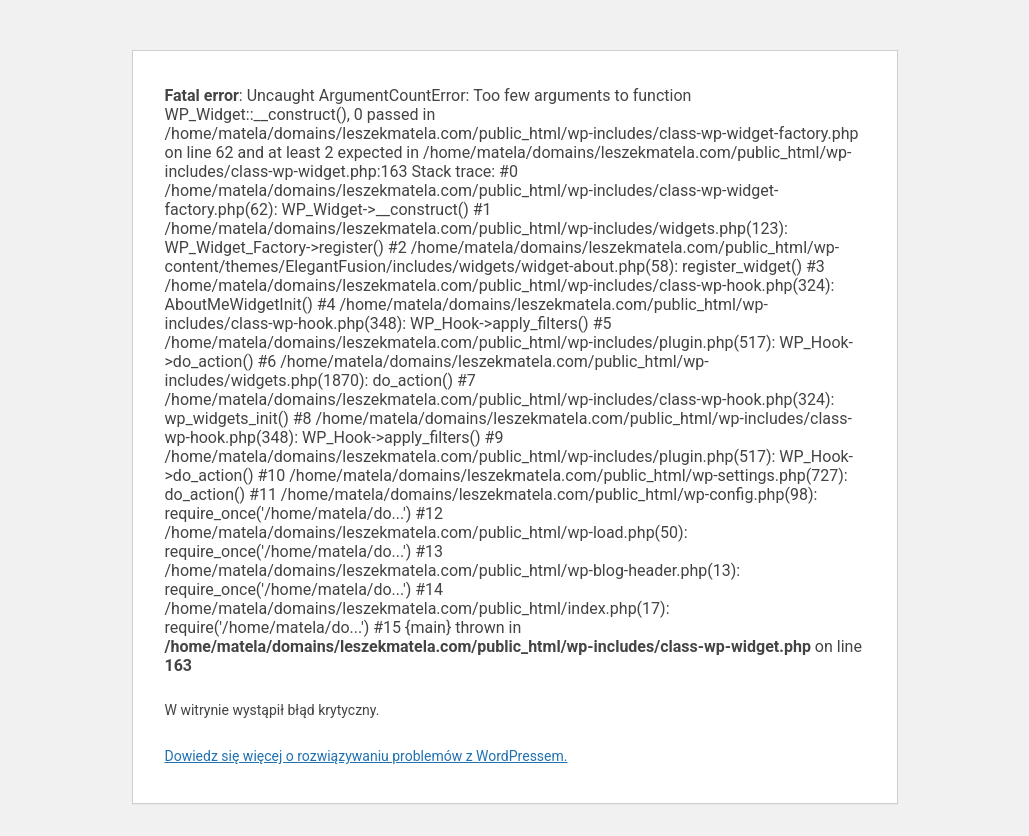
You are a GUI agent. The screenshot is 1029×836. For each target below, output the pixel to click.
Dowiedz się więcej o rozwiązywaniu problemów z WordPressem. (366, 756)
